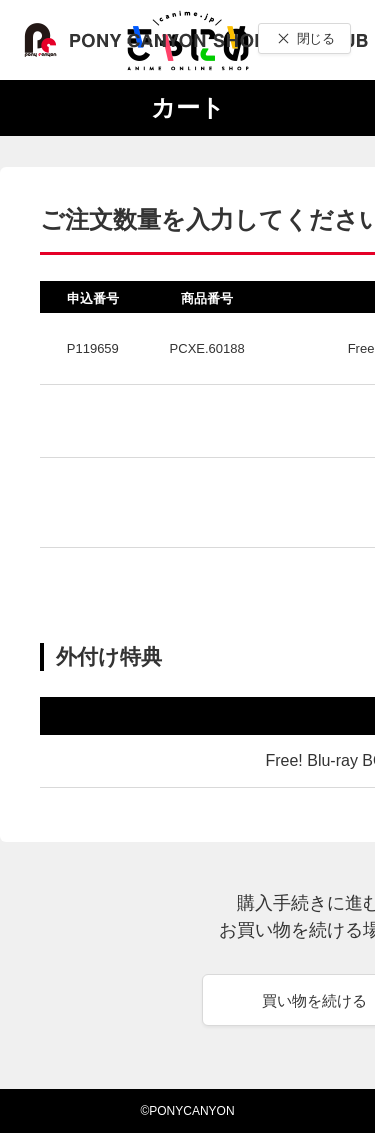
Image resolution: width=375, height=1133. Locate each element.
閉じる (315, 38)
